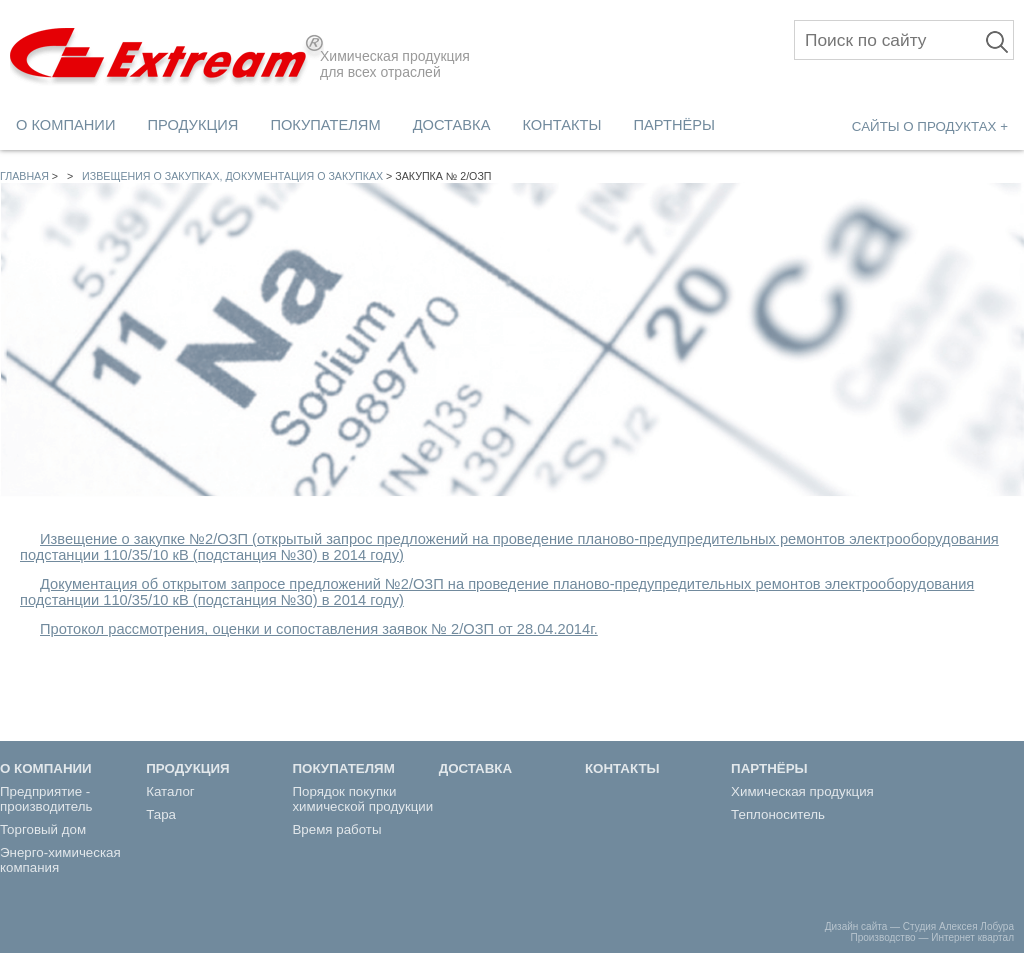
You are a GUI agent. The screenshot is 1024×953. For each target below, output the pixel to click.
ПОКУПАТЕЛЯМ (325, 125)
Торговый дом (43, 829)
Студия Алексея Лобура (958, 926)
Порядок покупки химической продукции (362, 799)
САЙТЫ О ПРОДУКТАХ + (930, 126)
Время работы (336, 829)
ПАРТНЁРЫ (675, 125)
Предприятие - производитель (46, 799)
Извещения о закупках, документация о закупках (232, 176)
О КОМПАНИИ (65, 125)
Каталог (170, 791)
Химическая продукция (802, 791)
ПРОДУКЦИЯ (192, 125)
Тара (161, 814)
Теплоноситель (778, 814)
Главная (24, 176)
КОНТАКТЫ (561, 125)
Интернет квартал (972, 937)
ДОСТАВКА (452, 125)
